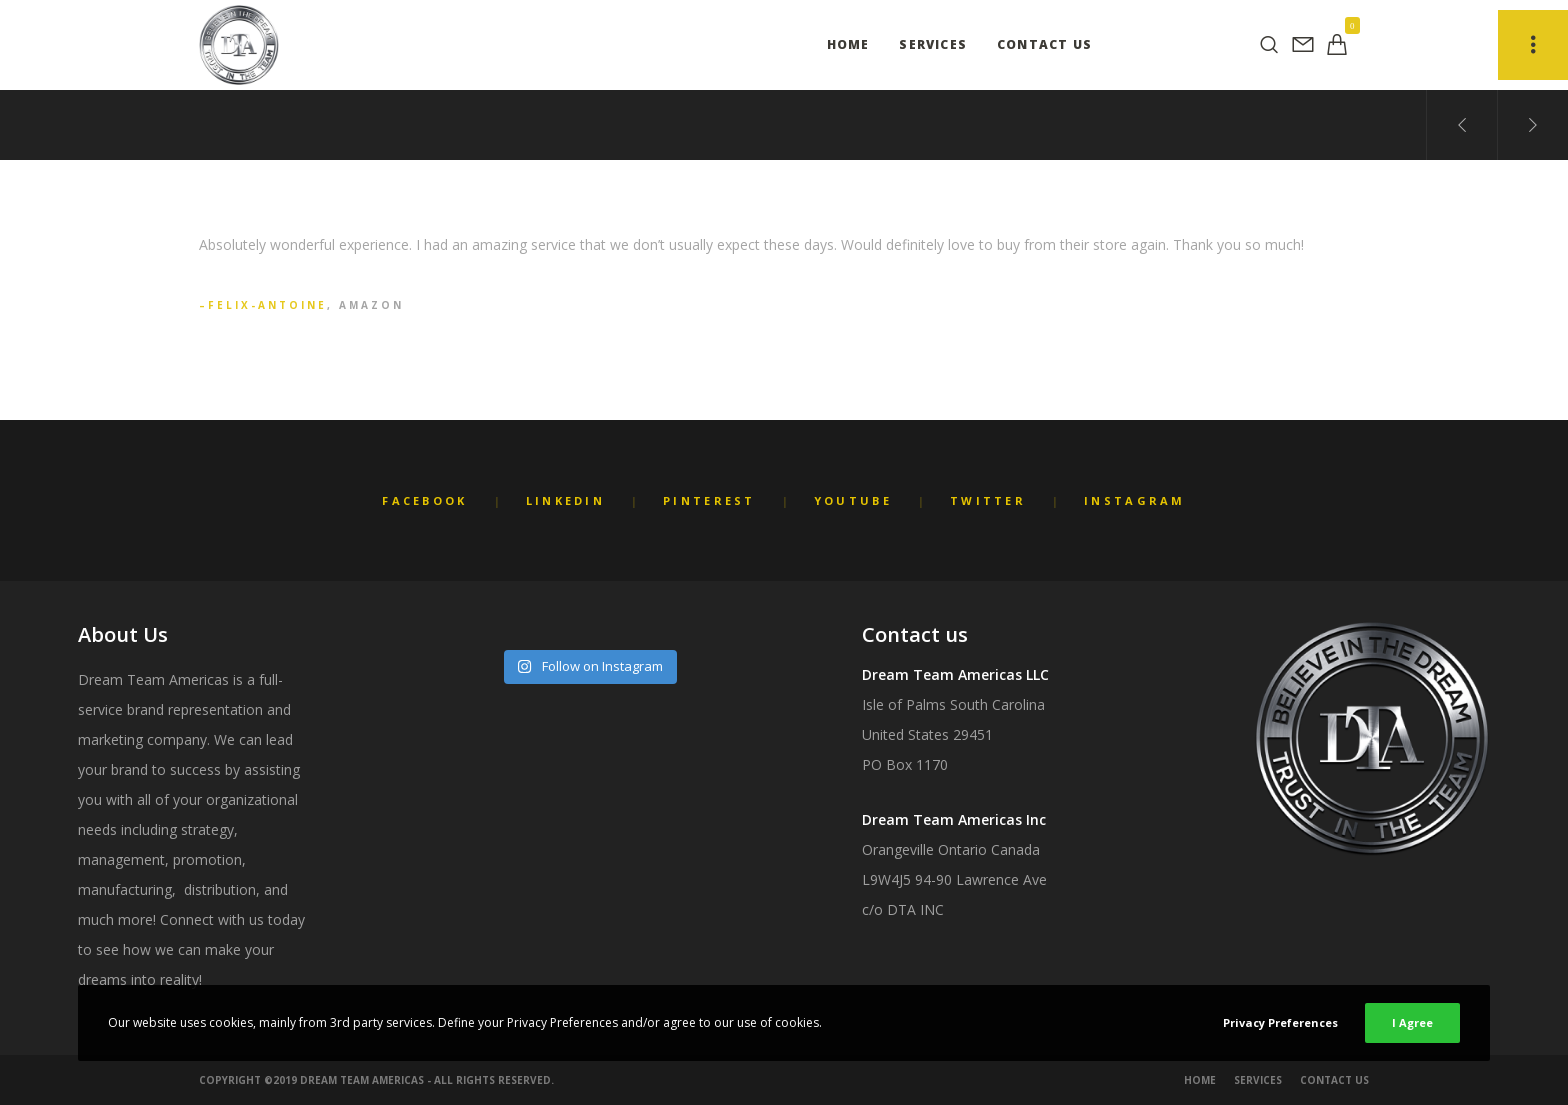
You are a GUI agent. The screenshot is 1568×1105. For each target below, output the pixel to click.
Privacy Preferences (1280, 1022)
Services (1258, 1080)
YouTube (853, 500)
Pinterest (709, 500)
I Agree (1412, 1022)
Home (1200, 1080)
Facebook (424, 500)
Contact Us (1334, 1080)
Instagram (1135, 500)
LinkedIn (565, 500)
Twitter (988, 500)
